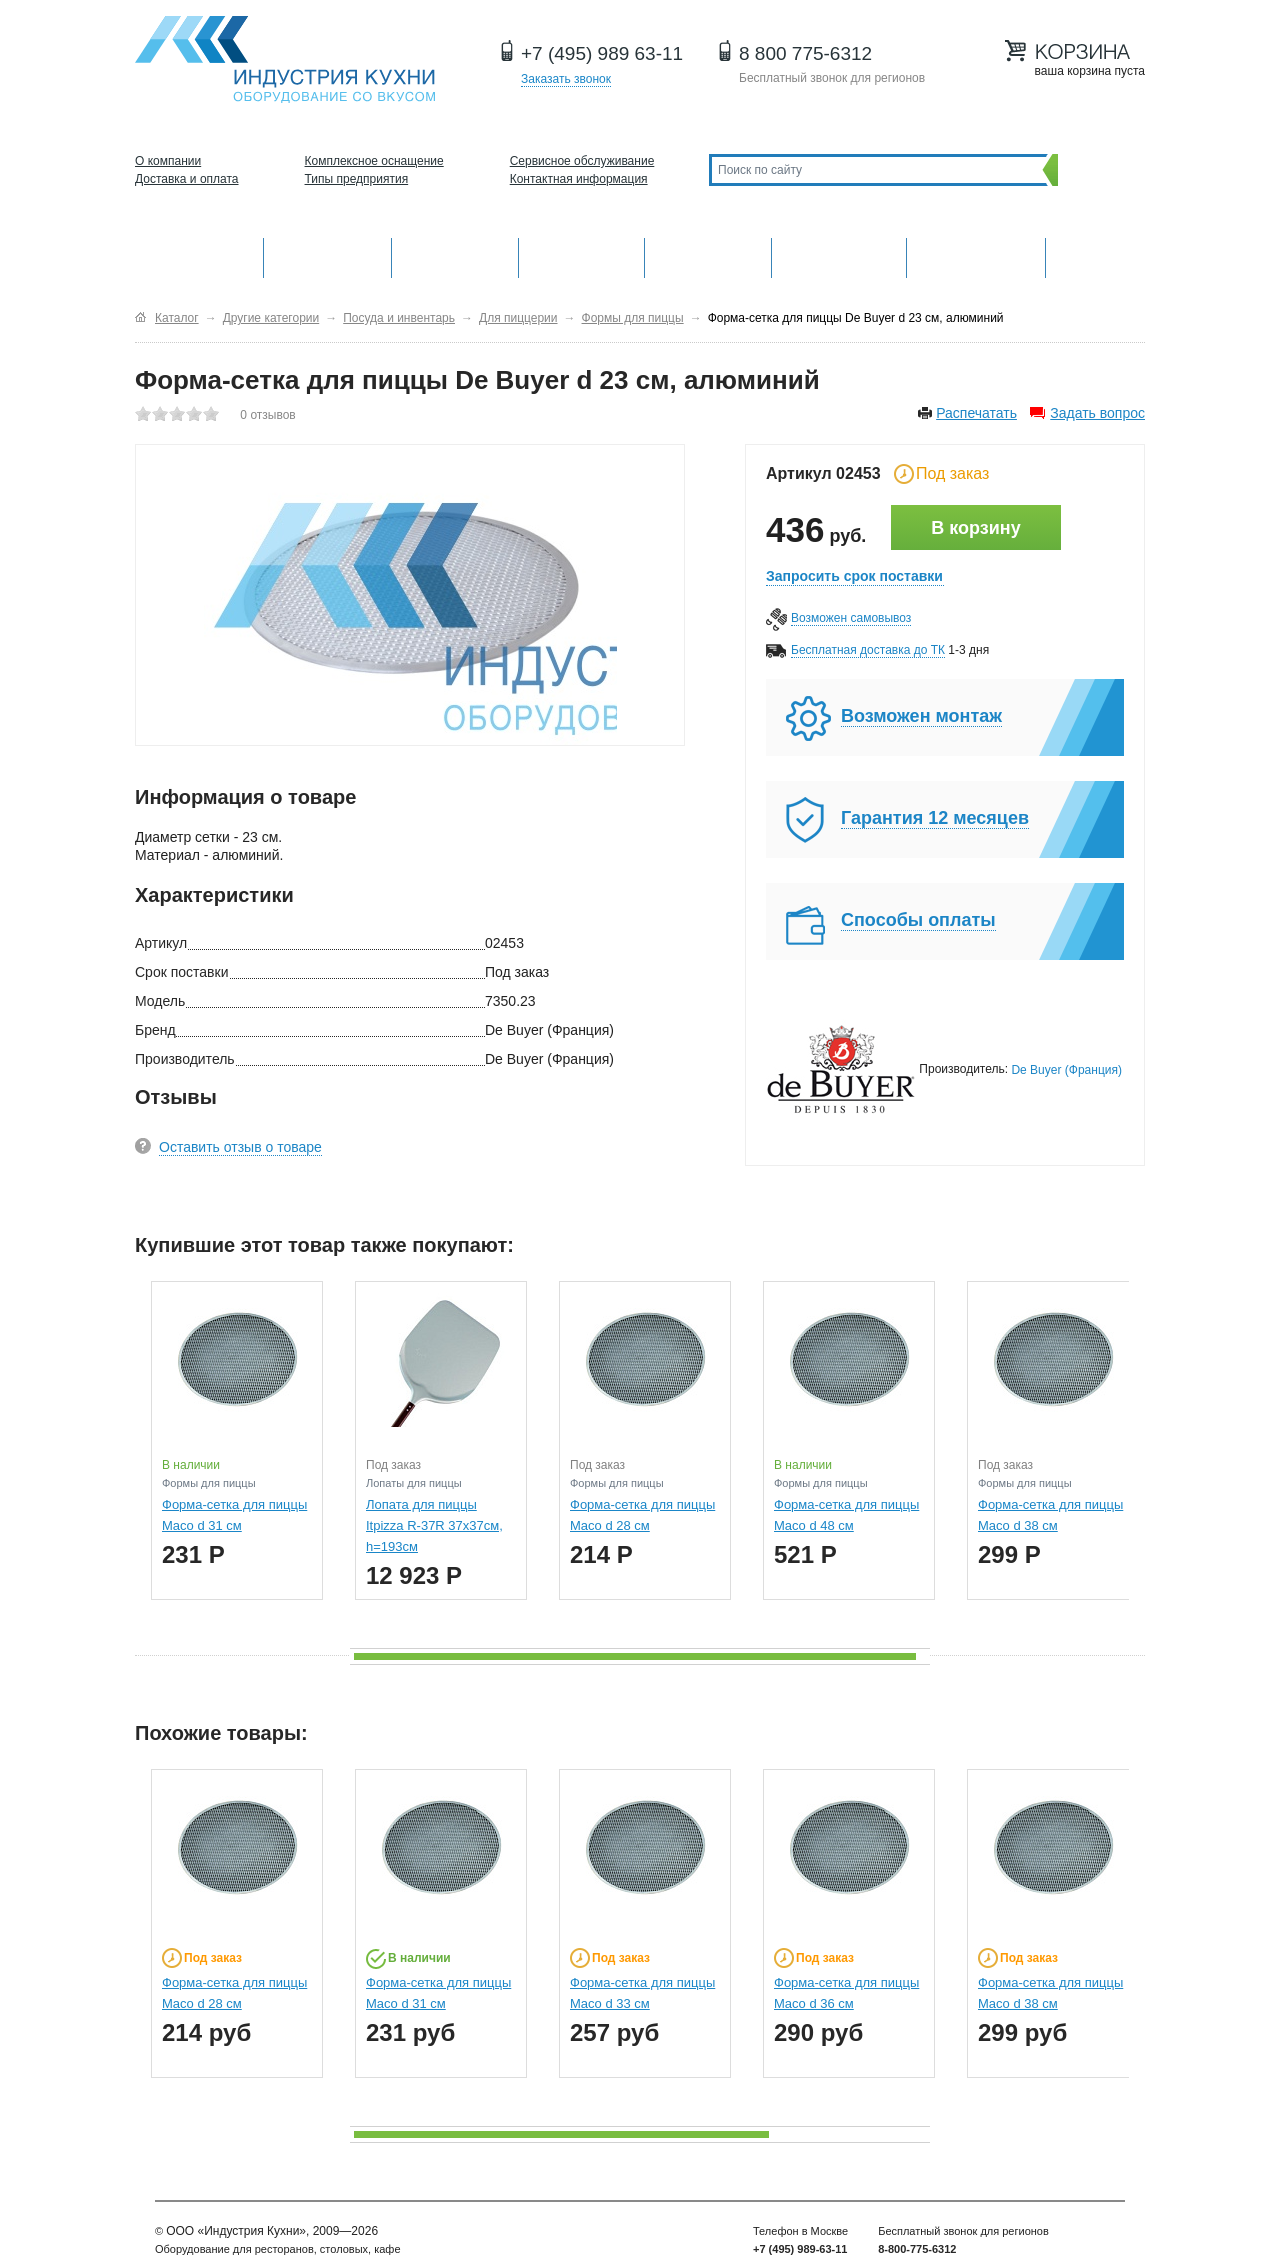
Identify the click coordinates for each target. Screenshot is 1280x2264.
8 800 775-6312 (805, 53)
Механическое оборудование (327, 255)
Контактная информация (579, 179)
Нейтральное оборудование (708, 255)
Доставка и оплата (187, 179)
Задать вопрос (1097, 413)
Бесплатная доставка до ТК (868, 650)
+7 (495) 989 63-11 (602, 53)
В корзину (975, 528)
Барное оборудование (455, 255)
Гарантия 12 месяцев (935, 818)
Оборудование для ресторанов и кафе (285, 59)
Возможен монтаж (921, 716)
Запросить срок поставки (854, 576)
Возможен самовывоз (851, 618)
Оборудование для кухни (199, 255)
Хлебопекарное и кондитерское (839, 255)
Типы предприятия (357, 179)
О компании (168, 161)
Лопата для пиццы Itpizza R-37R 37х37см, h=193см (434, 1525)
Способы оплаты (918, 920)
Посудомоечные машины (975, 255)
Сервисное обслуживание (582, 161)
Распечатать (976, 413)
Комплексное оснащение (374, 161)
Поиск (1096, 169)
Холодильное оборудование (582, 255)
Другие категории (1095, 255)
